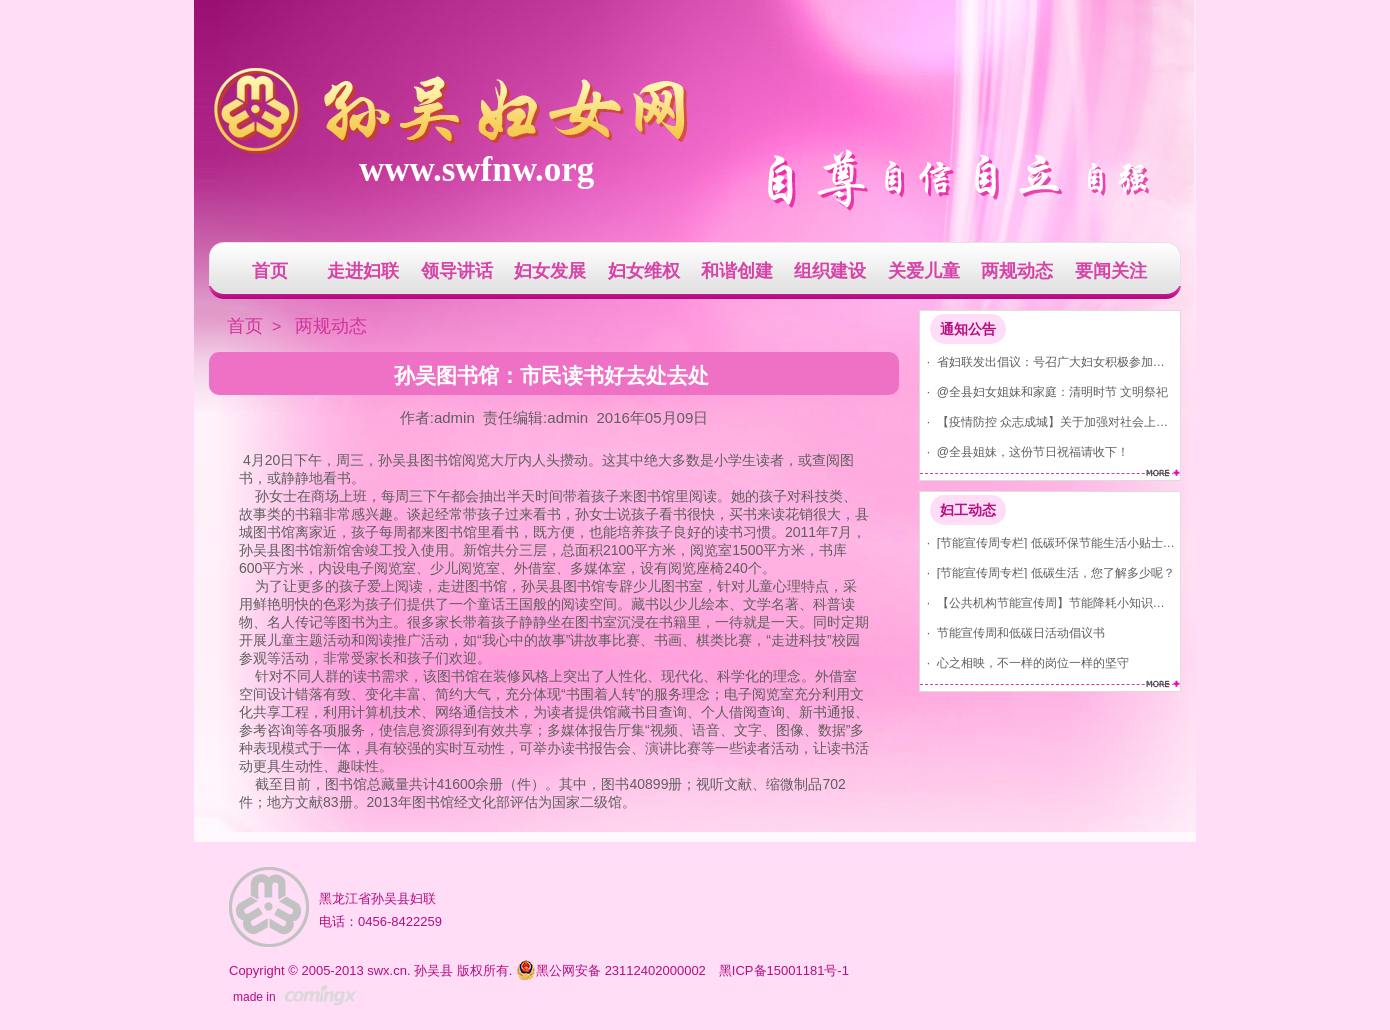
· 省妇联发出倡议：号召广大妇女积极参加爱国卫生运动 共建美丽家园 (1047, 361)
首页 (270, 271)
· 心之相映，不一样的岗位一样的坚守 (1024, 662)
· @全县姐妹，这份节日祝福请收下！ (1024, 451)
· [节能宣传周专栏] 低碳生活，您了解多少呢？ (1047, 572)
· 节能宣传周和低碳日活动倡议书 (1012, 632)
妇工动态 (968, 510)
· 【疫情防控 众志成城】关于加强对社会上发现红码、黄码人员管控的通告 (1047, 421)
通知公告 (968, 329)
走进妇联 (363, 271)
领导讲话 (457, 271)
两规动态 (1017, 271)
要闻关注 (1111, 271)
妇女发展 (550, 271)
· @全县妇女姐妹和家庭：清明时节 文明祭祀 (1044, 391)
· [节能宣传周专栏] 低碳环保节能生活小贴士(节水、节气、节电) (1047, 542)
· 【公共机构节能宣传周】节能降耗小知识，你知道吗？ (1047, 602)
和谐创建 (737, 271)
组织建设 (830, 271)
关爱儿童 (924, 271)
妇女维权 (644, 271)
